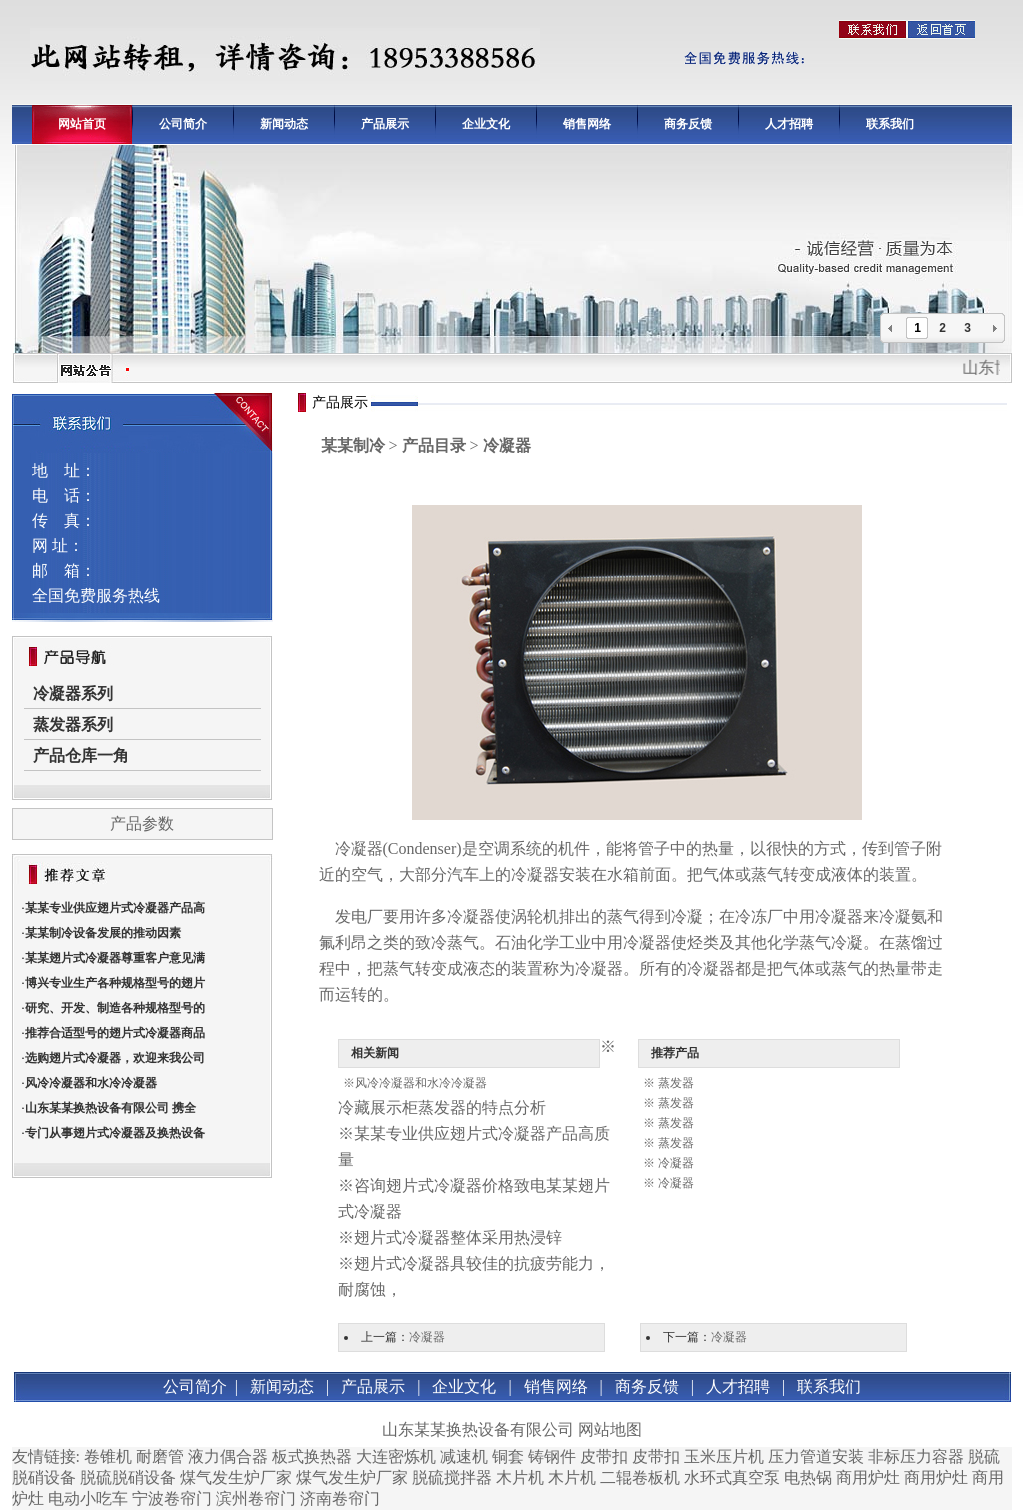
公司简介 (183, 124)
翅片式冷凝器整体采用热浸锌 (458, 1237)
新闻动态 (284, 124)
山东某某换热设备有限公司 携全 (110, 1108)
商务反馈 (688, 124)
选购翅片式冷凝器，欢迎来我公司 (115, 1058)
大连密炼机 (396, 1456)
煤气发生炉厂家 (236, 1477)
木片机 (520, 1477)
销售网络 (587, 124)
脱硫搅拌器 (452, 1477)
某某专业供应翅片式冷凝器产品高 (115, 908)
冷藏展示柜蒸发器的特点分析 (442, 1107)
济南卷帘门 (340, 1498)
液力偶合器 (228, 1456)
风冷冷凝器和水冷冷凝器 (91, 1083)
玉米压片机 (724, 1456)
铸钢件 (552, 1456)
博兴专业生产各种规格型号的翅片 (115, 983)
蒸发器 (676, 1083)
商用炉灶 (868, 1477)
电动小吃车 (88, 1498)
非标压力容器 (916, 1456)
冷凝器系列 (73, 693)
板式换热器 (312, 1456)
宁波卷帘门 (172, 1498)
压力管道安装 (816, 1456)
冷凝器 (359, 848)
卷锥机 (108, 1456)
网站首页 (82, 124)
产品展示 (385, 124)
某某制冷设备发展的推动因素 (103, 933)
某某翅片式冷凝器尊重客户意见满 (115, 958)
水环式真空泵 (732, 1477)
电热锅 (808, 1477)
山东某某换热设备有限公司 (478, 1429)
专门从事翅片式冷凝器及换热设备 (115, 1133)
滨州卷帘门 (256, 1498)
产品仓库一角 (81, 755)
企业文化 (486, 124)
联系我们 (890, 124)
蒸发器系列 (73, 724)
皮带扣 (604, 1456)
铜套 (508, 1456)
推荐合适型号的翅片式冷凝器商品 (115, 1033)
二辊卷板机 (640, 1477)
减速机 (464, 1456)
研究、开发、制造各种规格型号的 (115, 1008)
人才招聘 (789, 124)
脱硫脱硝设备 (128, 1477)
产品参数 (142, 823)
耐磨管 (160, 1456)
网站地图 (610, 1429)
